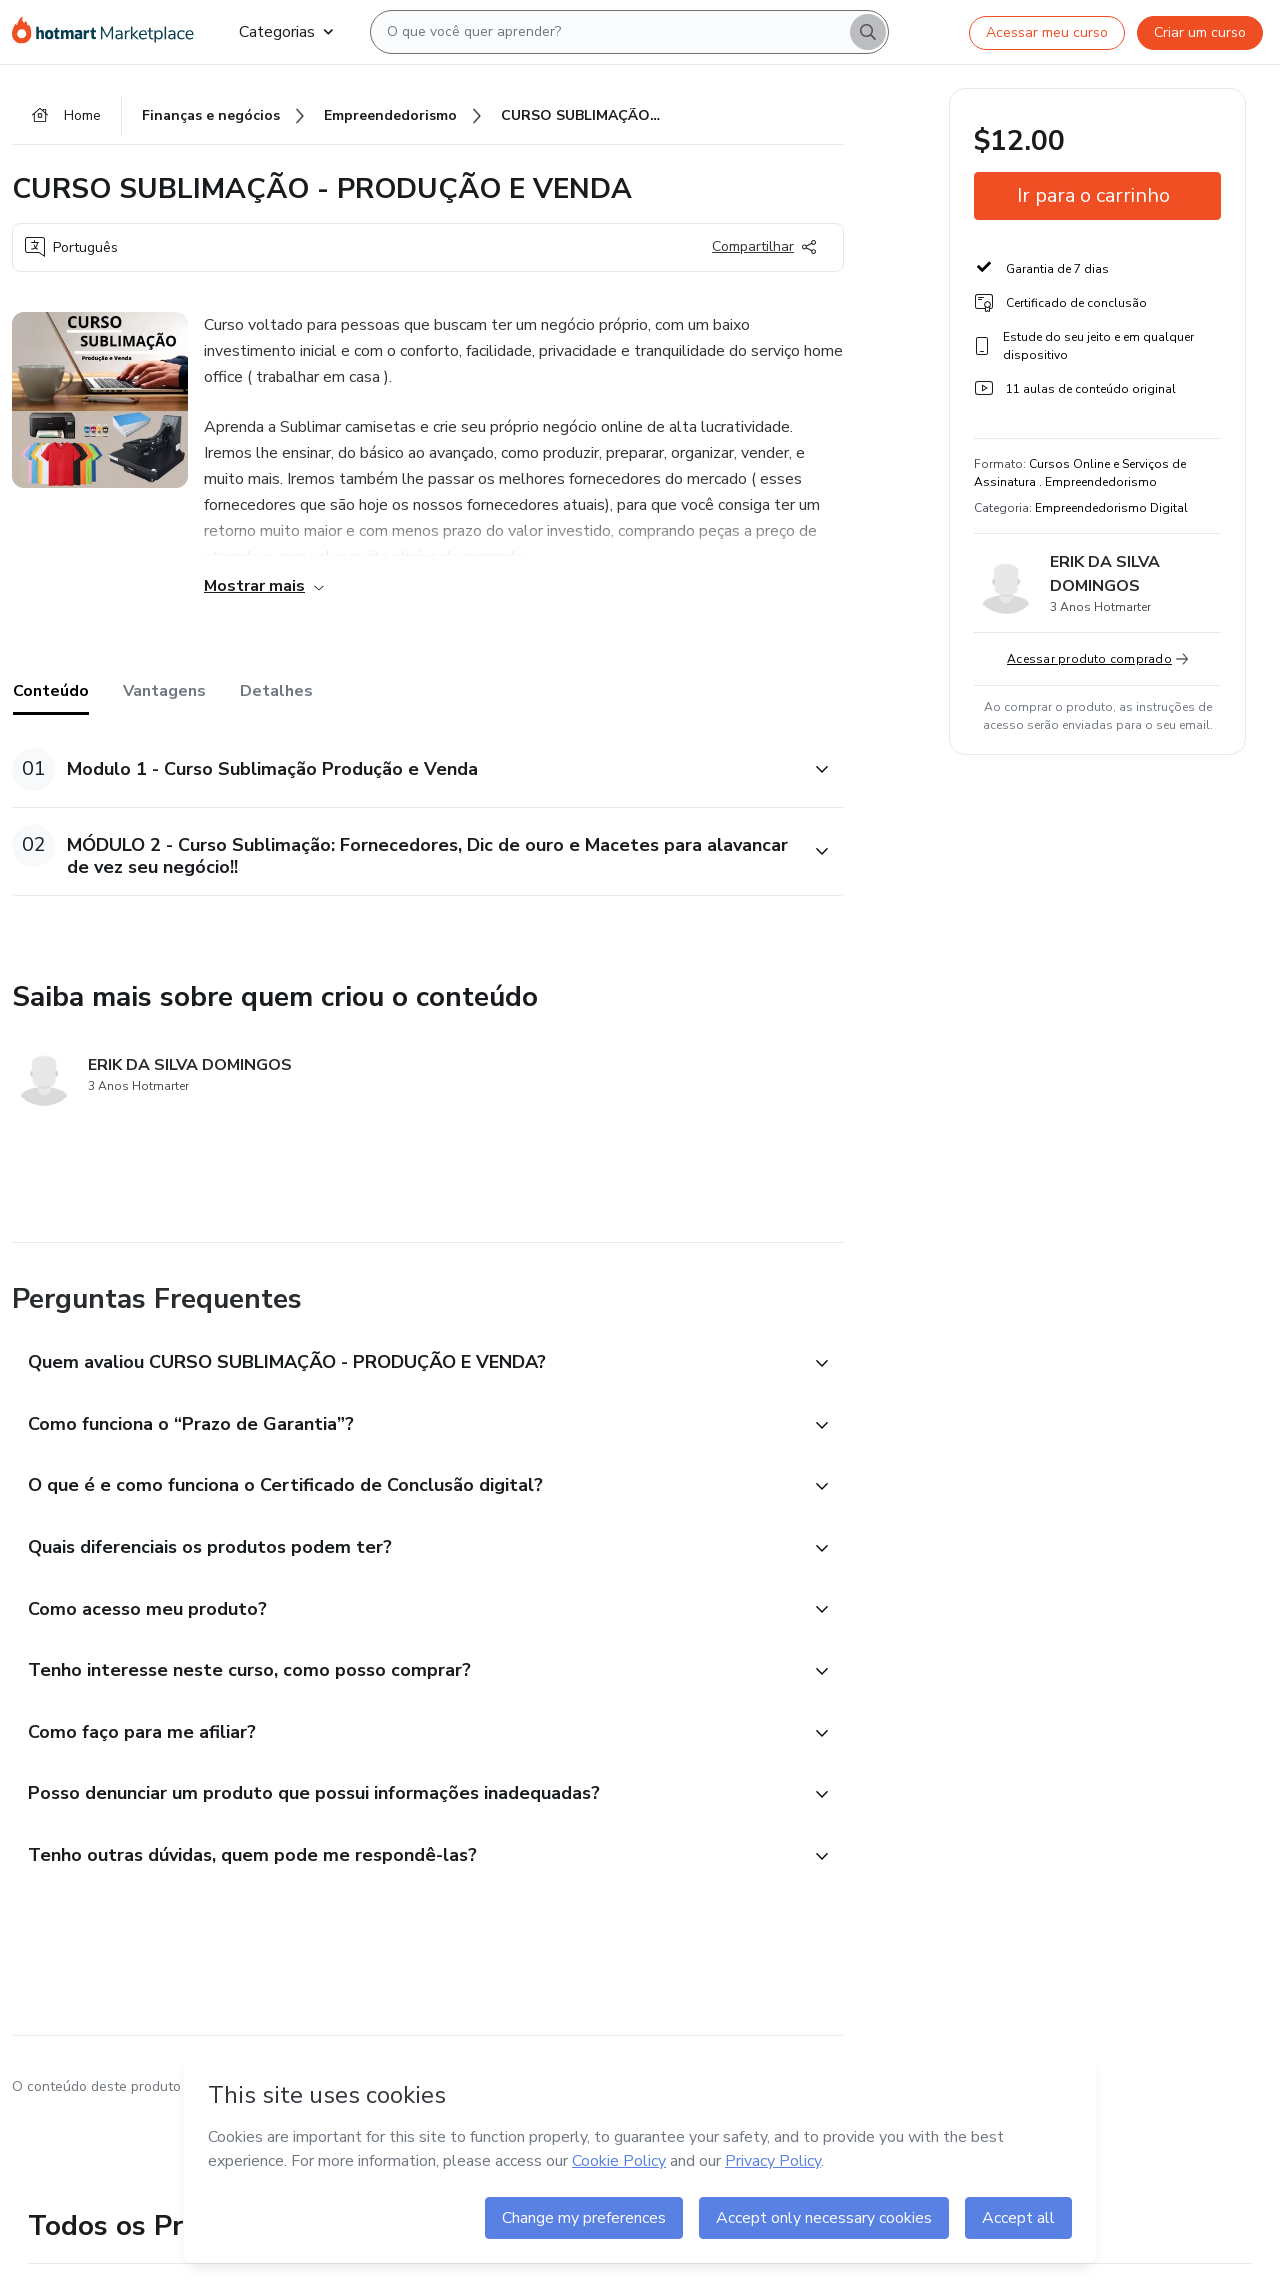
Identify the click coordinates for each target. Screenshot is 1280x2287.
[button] (406, 769)
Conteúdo (51, 691)
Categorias (286, 32)
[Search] (868, 32)
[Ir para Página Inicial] (109, 32)
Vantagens (164, 691)
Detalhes (276, 691)
